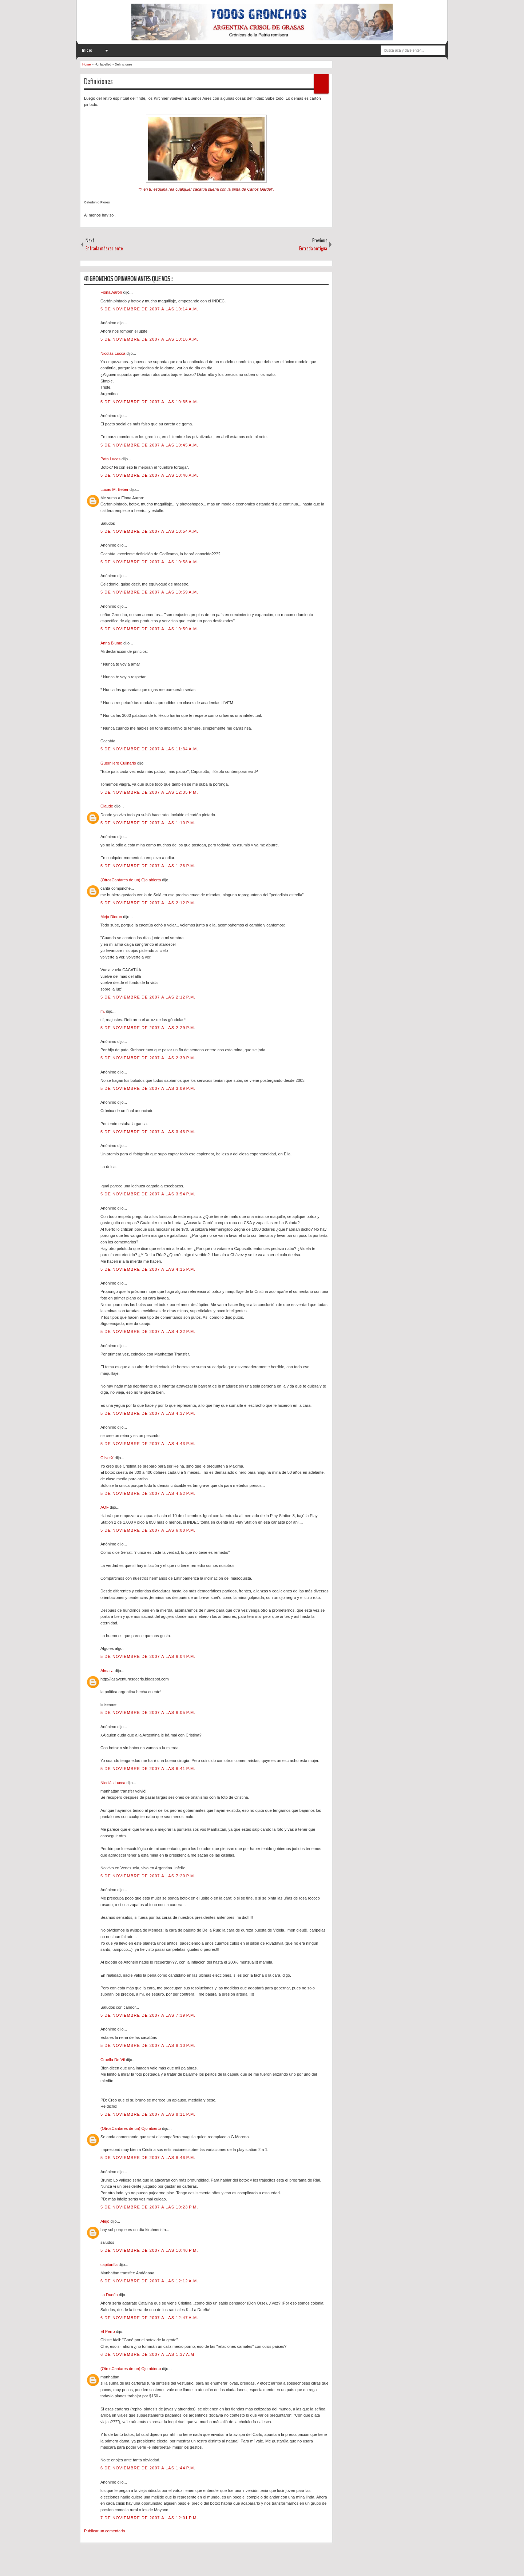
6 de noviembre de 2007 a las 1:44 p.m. (147, 2468)
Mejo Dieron (111, 916)
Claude (107, 806)
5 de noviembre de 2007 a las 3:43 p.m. (147, 1132)
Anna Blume (111, 643)
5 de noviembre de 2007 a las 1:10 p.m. (147, 823)
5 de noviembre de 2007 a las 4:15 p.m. (147, 1269)
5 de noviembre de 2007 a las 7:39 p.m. (147, 2015)
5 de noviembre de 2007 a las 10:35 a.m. (149, 402)
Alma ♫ (107, 1670)
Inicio (87, 50)
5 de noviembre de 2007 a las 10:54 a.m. (149, 531)
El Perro (108, 2331)
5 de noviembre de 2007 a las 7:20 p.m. (147, 1876)
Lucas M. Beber (115, 489)
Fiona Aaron (111, 292)
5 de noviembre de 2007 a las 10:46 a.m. (149, 475)
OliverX (107, 1458)
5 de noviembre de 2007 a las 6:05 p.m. (147, 1712)
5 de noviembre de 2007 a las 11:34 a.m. (149, 749)
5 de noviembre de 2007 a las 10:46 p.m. (149, 2250)
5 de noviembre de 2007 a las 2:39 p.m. (147, 1058)
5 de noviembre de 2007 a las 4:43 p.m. (147, 1443)
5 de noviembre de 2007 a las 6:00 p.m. (147, 1530)
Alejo (105, 2221)
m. (103, 1011)
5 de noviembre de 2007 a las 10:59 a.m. (149, 592)
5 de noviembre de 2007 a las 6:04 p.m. (147, 1656)
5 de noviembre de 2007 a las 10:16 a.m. (149, 339)
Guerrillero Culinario (118, 763)
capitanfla (109, 2264)
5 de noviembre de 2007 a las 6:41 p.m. (147, 1768)
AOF (105, 1507)
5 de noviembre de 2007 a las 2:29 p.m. (147, 1027)
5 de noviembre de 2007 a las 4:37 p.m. (147, 1413)
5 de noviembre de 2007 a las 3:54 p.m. (147, 1194)
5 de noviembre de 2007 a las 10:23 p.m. (149, 2207)
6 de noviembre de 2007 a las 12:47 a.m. (149, 2317)
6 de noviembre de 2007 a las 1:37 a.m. (148, 2354)
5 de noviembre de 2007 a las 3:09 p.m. (147, 1088)
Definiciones (98, 81)
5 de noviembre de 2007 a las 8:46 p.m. (147, 2157)
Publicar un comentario (104, 2531)
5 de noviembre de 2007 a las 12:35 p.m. (149, 792)
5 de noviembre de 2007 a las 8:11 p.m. (147, 2114)
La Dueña (109, 2295)
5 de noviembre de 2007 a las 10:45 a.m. (149, 445)
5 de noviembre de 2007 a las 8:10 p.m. (147, 2045)
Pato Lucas (111, 459)
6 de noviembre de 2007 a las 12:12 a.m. (149, 2281)
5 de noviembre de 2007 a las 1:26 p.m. (147, 866)
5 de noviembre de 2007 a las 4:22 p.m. (147, 1331)
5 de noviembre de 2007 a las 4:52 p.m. (147, 1493)
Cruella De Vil (113, 2059)
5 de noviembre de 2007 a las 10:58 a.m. (149, 562)
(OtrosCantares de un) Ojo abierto (131, 880)
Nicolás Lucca (113, 353)
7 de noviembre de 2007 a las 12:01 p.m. (149, 2518)
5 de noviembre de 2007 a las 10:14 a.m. (149, 309)
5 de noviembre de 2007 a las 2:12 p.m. (147, 903)
